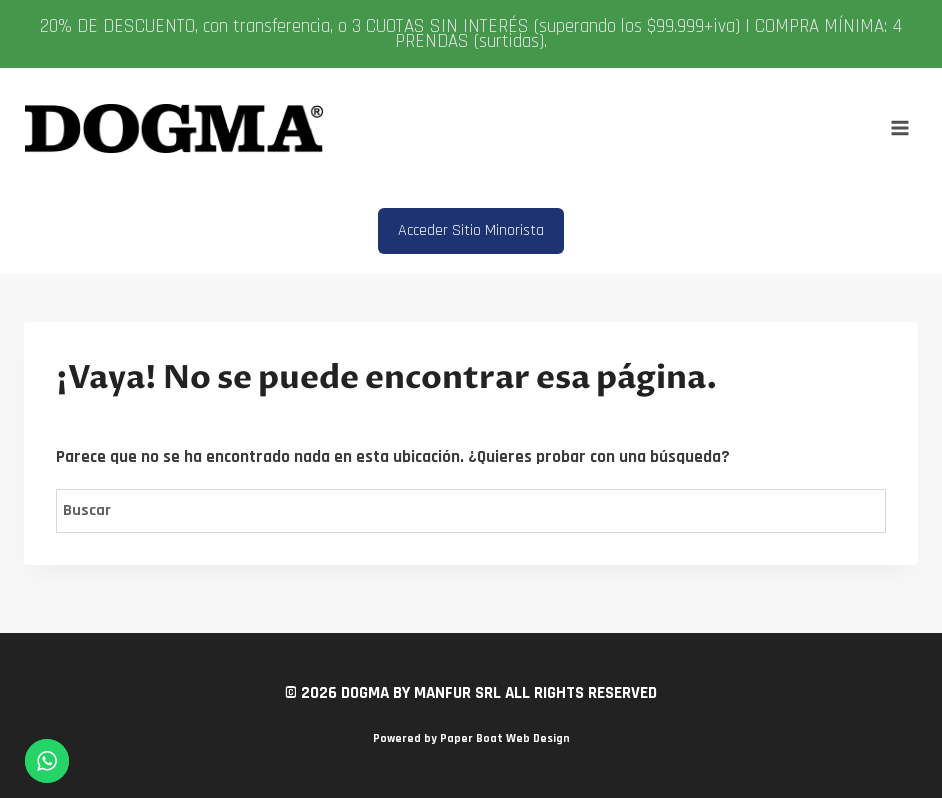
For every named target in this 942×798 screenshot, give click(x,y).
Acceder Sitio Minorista (471, 230)
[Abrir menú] (899, 128)
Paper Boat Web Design (505, 738)
